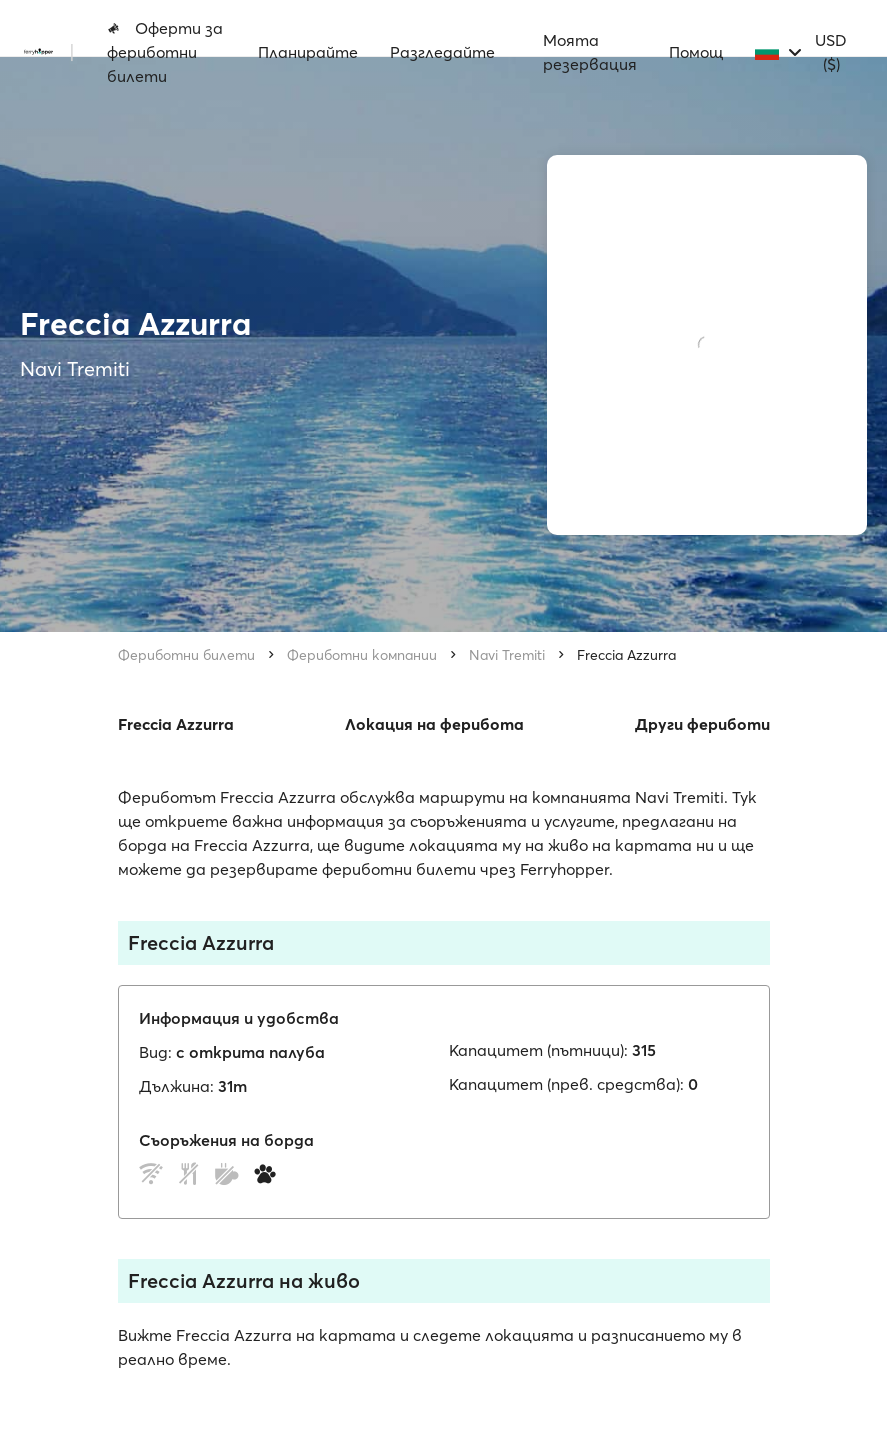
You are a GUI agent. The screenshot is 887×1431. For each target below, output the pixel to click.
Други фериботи (702, 724)
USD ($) (831, 52)
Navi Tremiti (507, 655)
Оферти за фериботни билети (165, 52)
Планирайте (308, 52)
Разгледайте (442, 52)
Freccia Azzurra (626, 655)
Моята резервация (590, 52)
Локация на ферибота (434, 724)
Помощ (696, 52)
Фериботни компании (362, 655)
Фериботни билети (186, 655)
